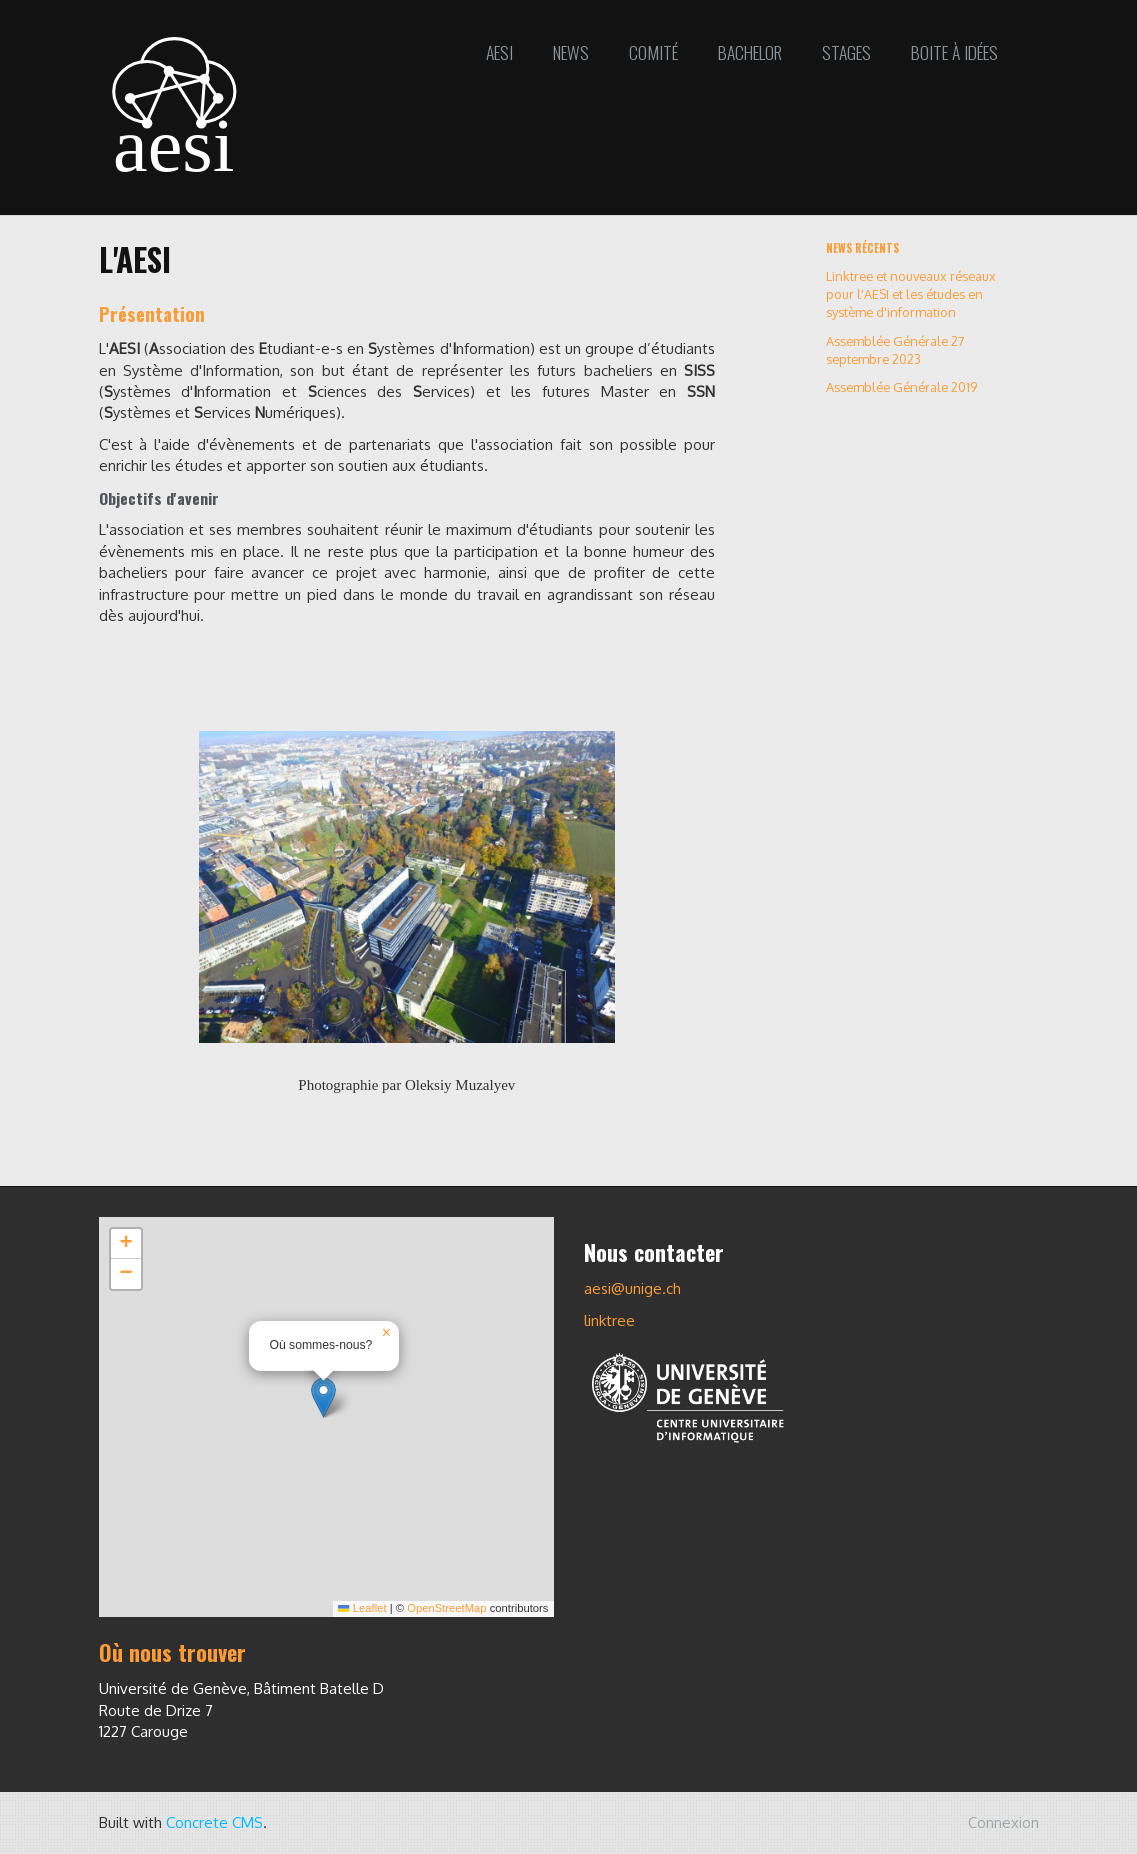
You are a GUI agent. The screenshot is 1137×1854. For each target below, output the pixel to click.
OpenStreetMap (446, 1608)
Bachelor (750, 52)
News (571, 52)
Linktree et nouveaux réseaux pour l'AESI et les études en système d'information (911, 294)
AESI (499, 52)
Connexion (1003, 1822)
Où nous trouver (172, 1652)
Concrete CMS (214, 1822)
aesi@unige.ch (632, 1288)
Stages (846, 52)
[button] (323, 1397)
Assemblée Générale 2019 (901, 387)
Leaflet (362, 1608)
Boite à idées (954, 52)
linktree (609, 1320)
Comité (653, 52)
